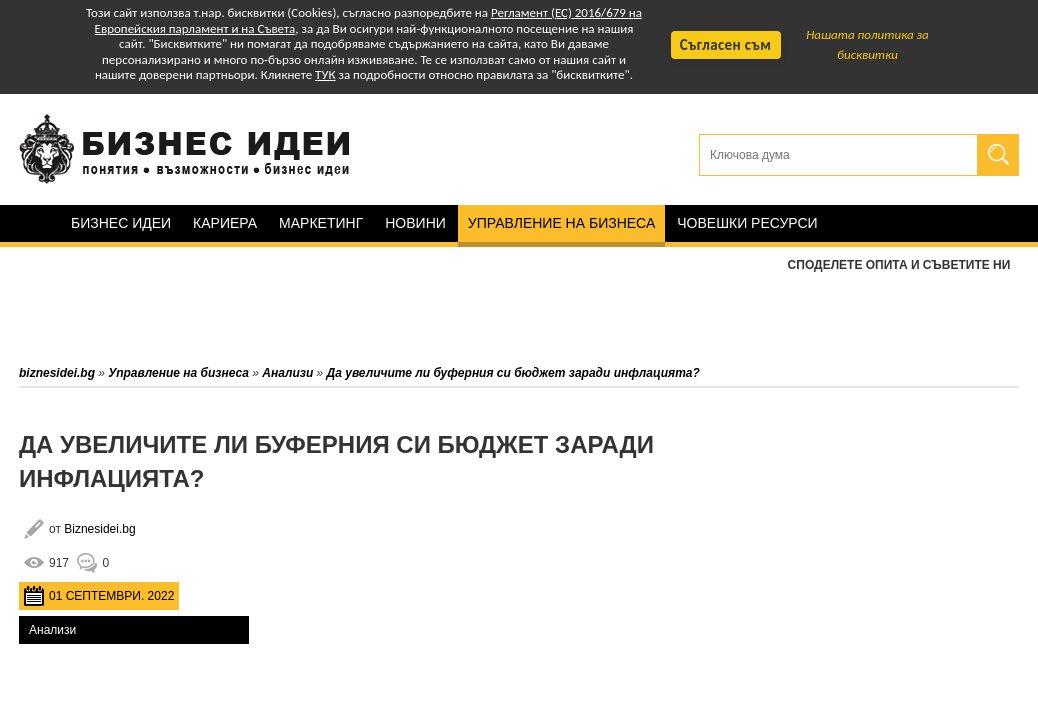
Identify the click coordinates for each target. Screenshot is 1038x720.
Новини (415, 223)
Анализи (52, 630)
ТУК (325, 74)
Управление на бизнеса (561, 223)
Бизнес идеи (121, 223)
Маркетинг (321, 223)
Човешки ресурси (747, 223)
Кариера (225, 223)
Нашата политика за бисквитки (867, 44)
